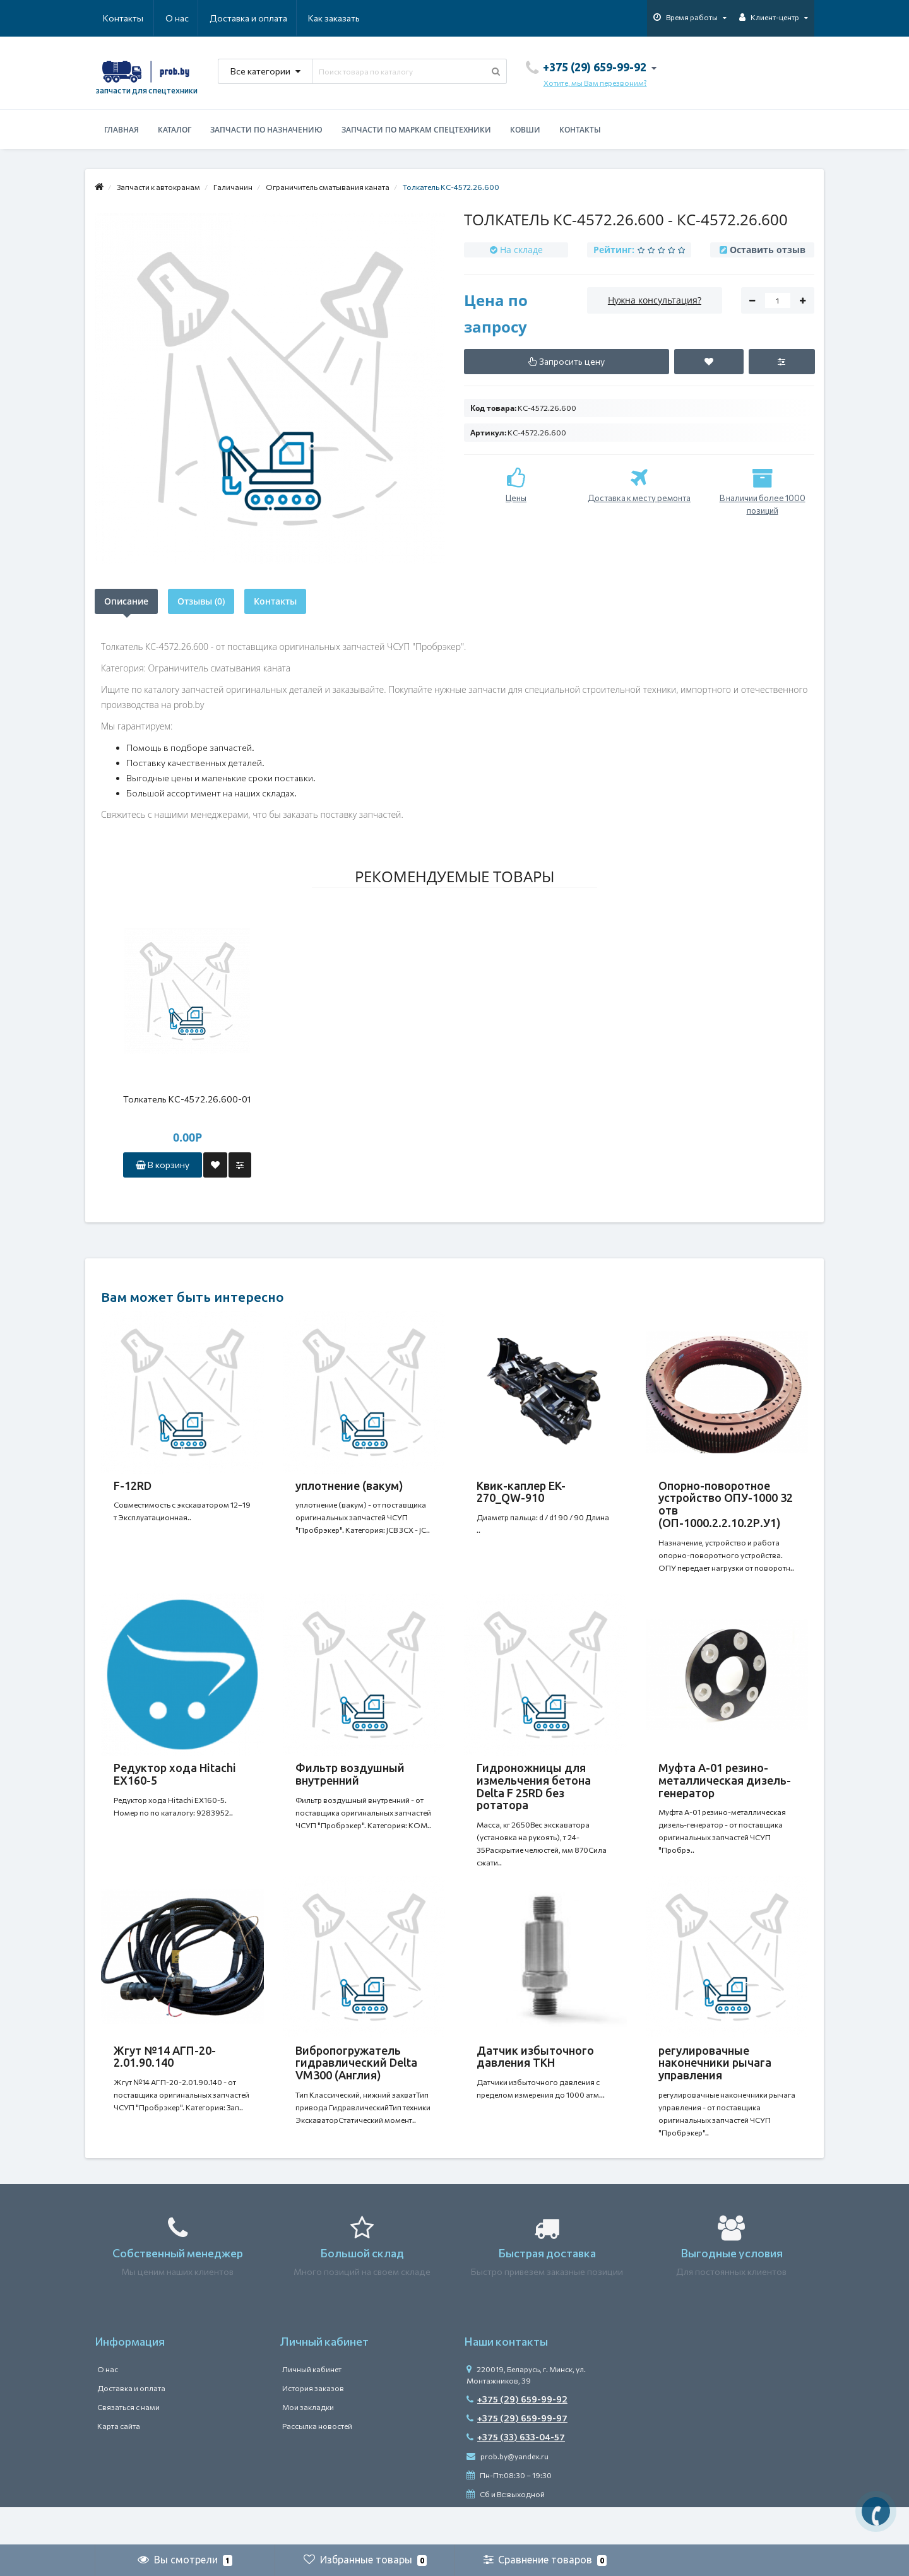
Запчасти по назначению (266, 129)
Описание (126, 601)
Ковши (525, 129)
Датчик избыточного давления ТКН (535, 2081)
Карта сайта (118, 2463)
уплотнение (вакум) (349, 1485)
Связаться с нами (128, 2444)
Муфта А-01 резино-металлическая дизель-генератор (724, 1793)
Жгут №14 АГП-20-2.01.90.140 (165, 2081)
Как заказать (274, 18)
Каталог (174, 129)
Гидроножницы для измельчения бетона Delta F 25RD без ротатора (534, 1799)
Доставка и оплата (187, 18)
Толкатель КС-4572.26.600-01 (187, 1099)
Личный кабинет (312, 2406)
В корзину (162, 1164)
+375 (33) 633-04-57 (515, 2474)
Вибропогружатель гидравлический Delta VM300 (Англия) (356, 2088)
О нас (114, 18)
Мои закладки (308, 2444)
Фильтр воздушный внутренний (350, 1786)
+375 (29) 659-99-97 (516, 2455)
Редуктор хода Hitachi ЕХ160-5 (175, 1786)
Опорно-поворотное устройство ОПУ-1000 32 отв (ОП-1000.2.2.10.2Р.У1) (725, 1504)
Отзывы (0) (201, 601)
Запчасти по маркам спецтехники (416, 129)
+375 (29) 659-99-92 (516, 2436)
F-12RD (133, 1485)
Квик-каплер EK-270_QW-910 (521, 1491)
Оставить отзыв (767, 250)
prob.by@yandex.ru (507, 2494)
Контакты (342, 18)
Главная (121, 129)
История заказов (313, 2425)
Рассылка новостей (317, 2463)
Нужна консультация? (654, 300)
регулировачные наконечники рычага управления (714, 2088)
